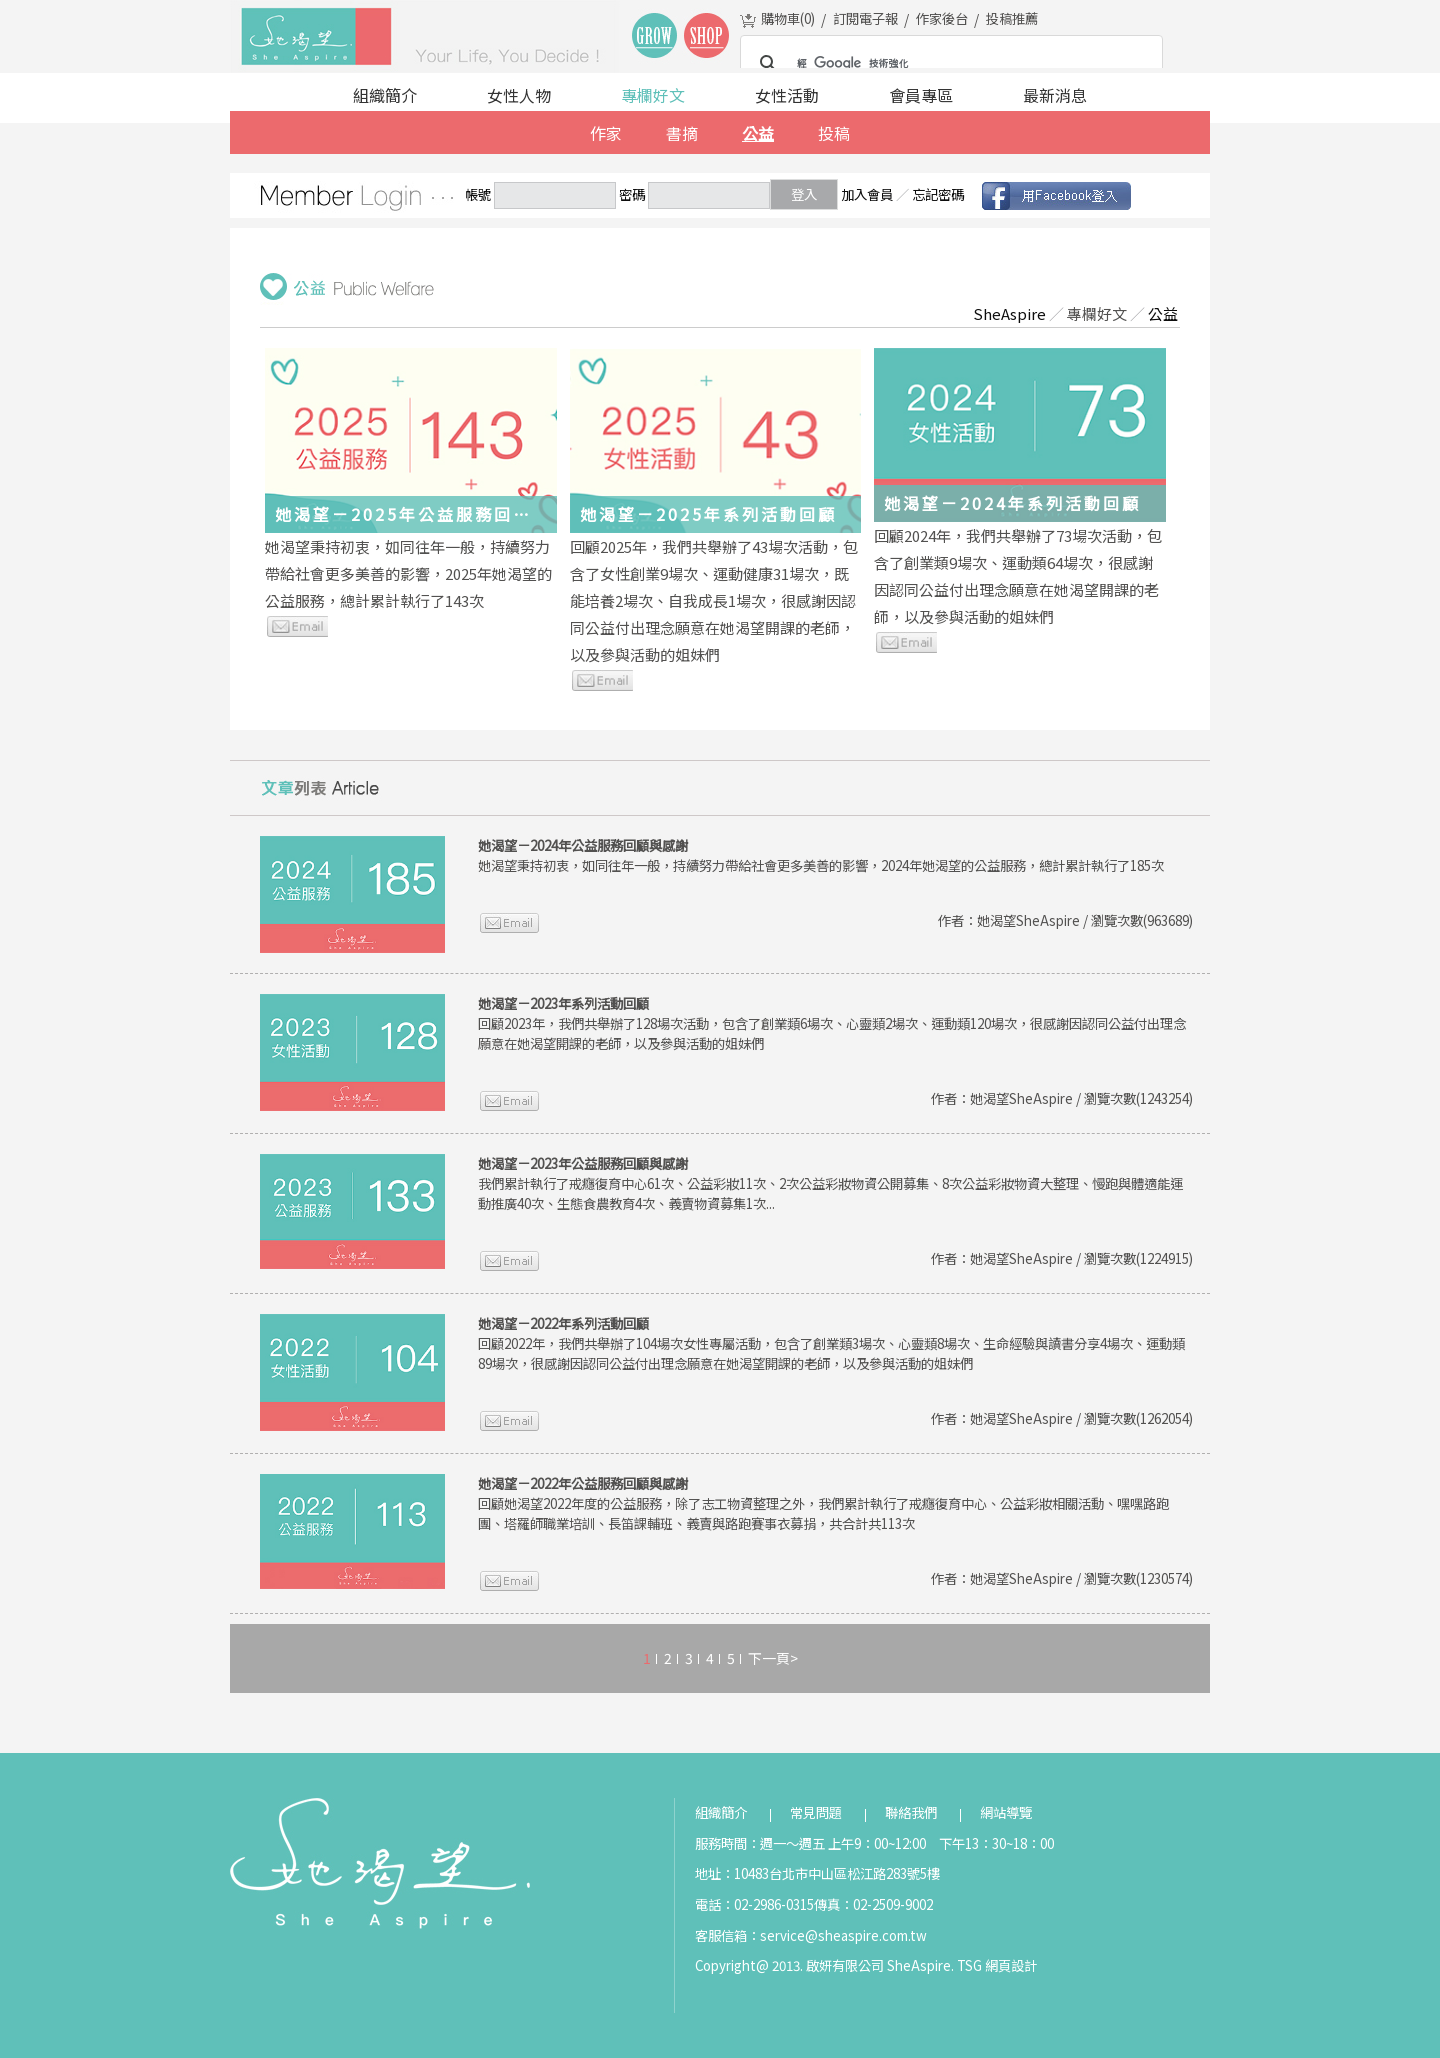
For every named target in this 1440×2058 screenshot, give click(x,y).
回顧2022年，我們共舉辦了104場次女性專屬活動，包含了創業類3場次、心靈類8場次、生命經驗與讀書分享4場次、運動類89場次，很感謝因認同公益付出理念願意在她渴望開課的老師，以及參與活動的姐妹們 (831, 1343)
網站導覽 (1006, 1812)
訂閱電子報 (865, 18)
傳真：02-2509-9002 (873, 1904)
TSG (969, 1965)
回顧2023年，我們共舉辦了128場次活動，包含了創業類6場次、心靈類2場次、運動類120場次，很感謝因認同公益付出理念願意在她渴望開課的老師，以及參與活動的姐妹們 (832, 1023)
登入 (804, 194)
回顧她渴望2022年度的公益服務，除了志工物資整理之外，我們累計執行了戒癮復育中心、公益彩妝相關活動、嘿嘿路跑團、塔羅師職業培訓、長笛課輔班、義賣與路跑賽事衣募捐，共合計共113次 (823, 1503)
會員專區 (921, 95)
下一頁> (773, 1658)
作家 (606, 133)
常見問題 (816, 1812)
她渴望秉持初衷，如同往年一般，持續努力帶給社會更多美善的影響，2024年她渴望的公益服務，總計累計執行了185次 (821, 855)
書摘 (682, 133)
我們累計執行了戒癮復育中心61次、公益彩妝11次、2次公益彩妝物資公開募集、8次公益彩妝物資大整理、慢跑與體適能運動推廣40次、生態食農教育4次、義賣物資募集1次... (830, 1183)
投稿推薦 (1012, 18)
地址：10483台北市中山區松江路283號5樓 (817, 1873)
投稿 (834, 133)
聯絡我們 (911, 1812)
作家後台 (942, 18)
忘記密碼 (938, 194)
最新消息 (1055, 95)
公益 (758, 133)
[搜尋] (948, 64)
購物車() (788, 18)
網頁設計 (1011, 1965)
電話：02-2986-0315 (754, 1904)
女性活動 (787, 95)
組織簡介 (385, 95)
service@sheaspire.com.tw (843, 1935)
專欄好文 (653, 95)
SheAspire (1009, 313)
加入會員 (867, 194)
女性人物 (519, 95)
